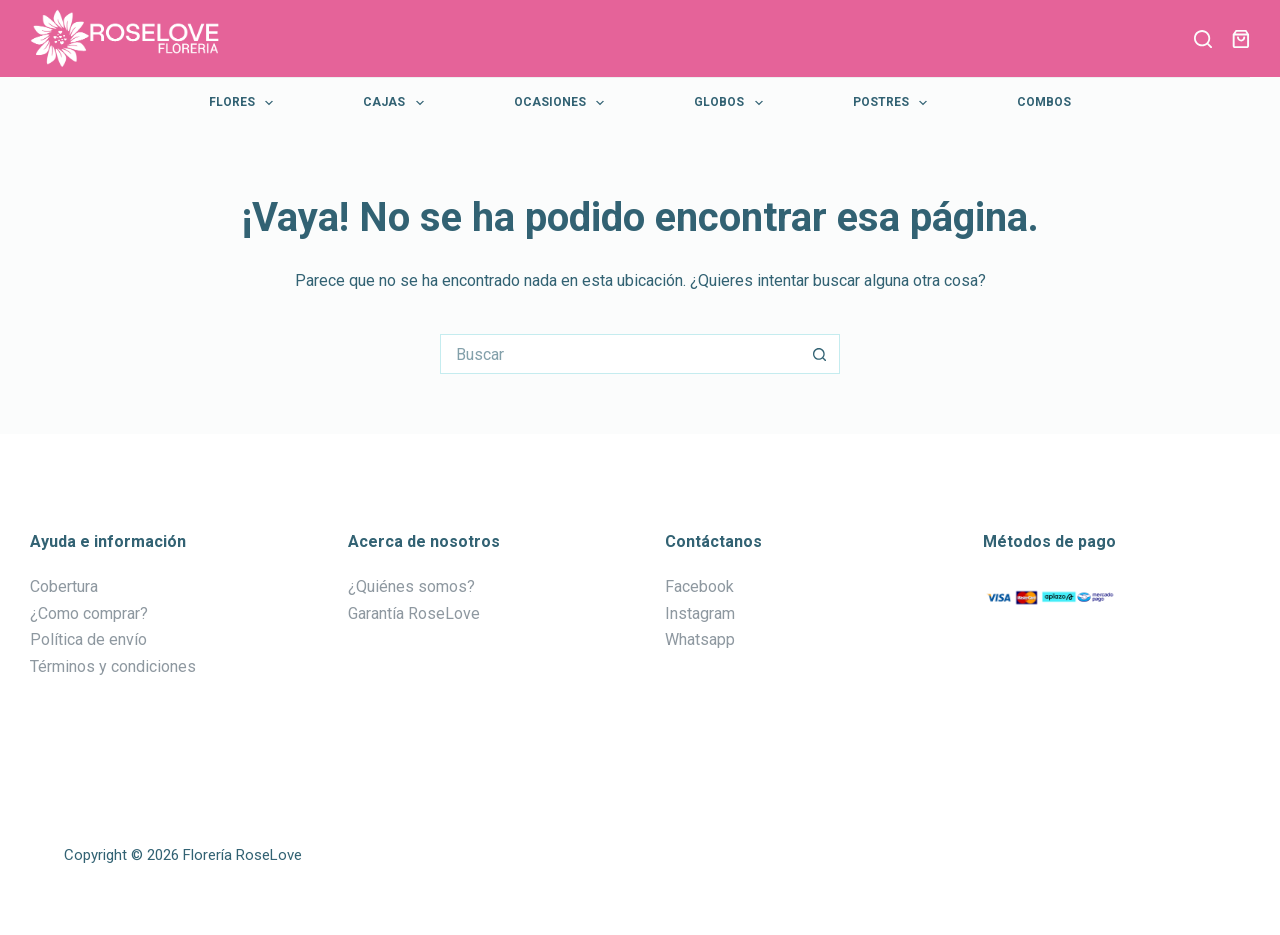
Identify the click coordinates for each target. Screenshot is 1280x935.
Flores (245, 103)
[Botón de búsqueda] (820, 354)
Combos (1044, 102)
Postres (894, 103)
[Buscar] (1203, 39)
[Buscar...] (620, 354)
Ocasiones (563, 103)
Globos (732, 103)
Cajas (397, 103)
